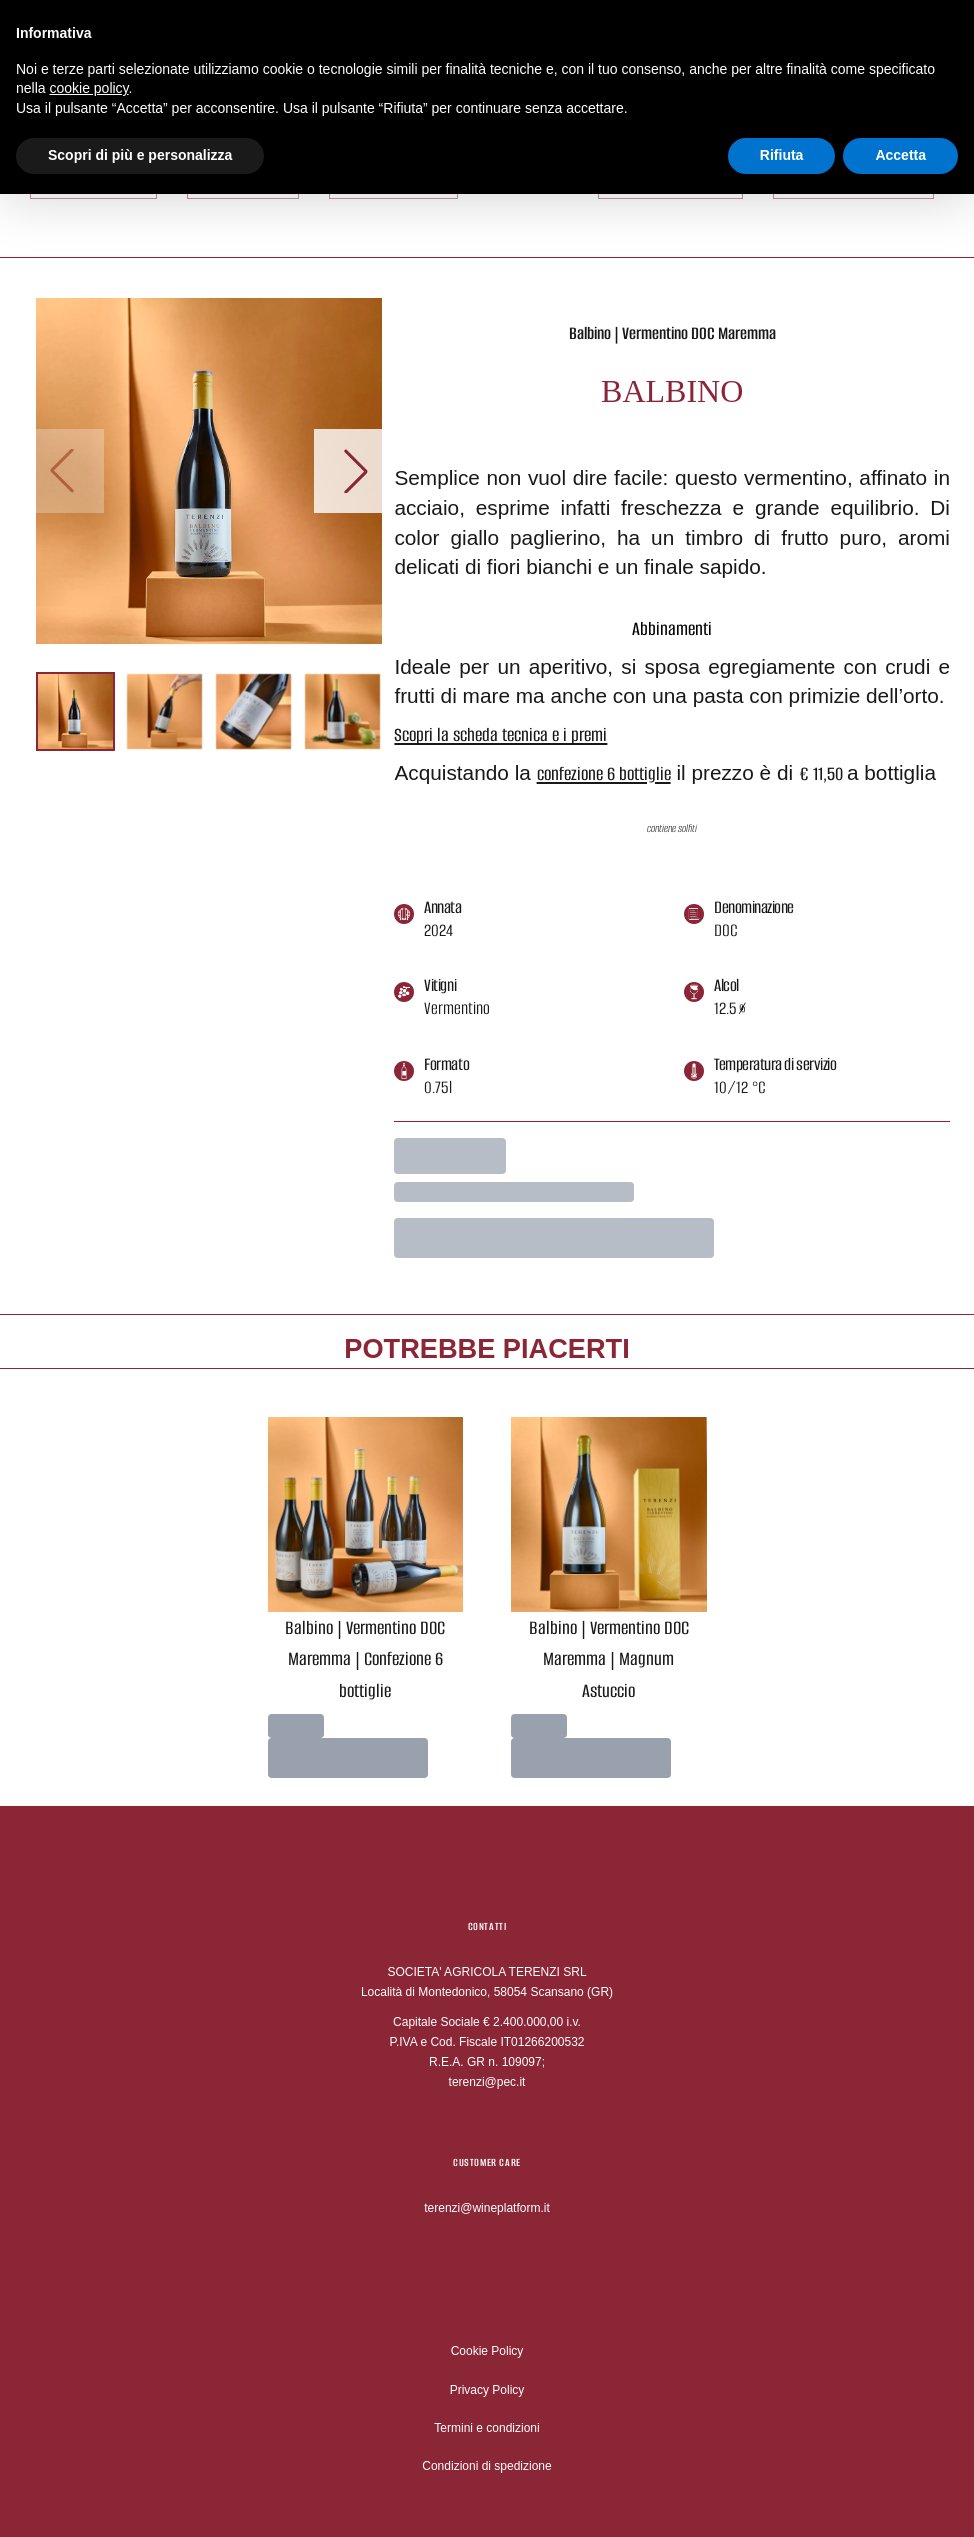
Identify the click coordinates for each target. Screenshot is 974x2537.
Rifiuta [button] (782, 138)
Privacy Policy (487, 2390)
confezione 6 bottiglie (604, 773)
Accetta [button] (900, 138)
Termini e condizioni (486, 2428)
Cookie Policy (487, 2351)
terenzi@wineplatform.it (487, 2208)
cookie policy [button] (88, 71)
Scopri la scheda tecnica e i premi (500, 734)
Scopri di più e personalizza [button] (140, 138)
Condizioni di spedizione (486, 2466)
